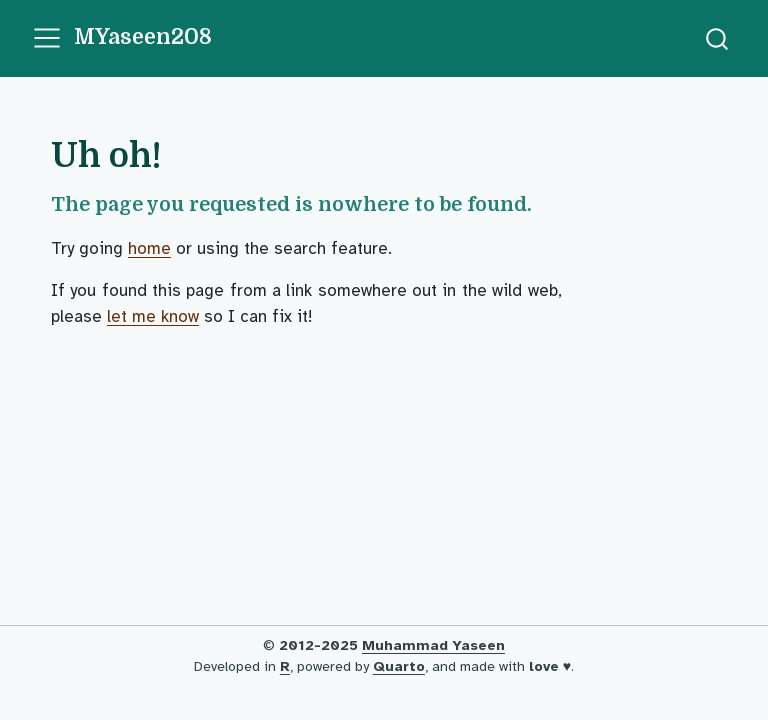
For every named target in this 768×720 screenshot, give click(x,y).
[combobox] (718, 38)
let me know (153, 316)
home (149, 248)
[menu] (47, 38)
